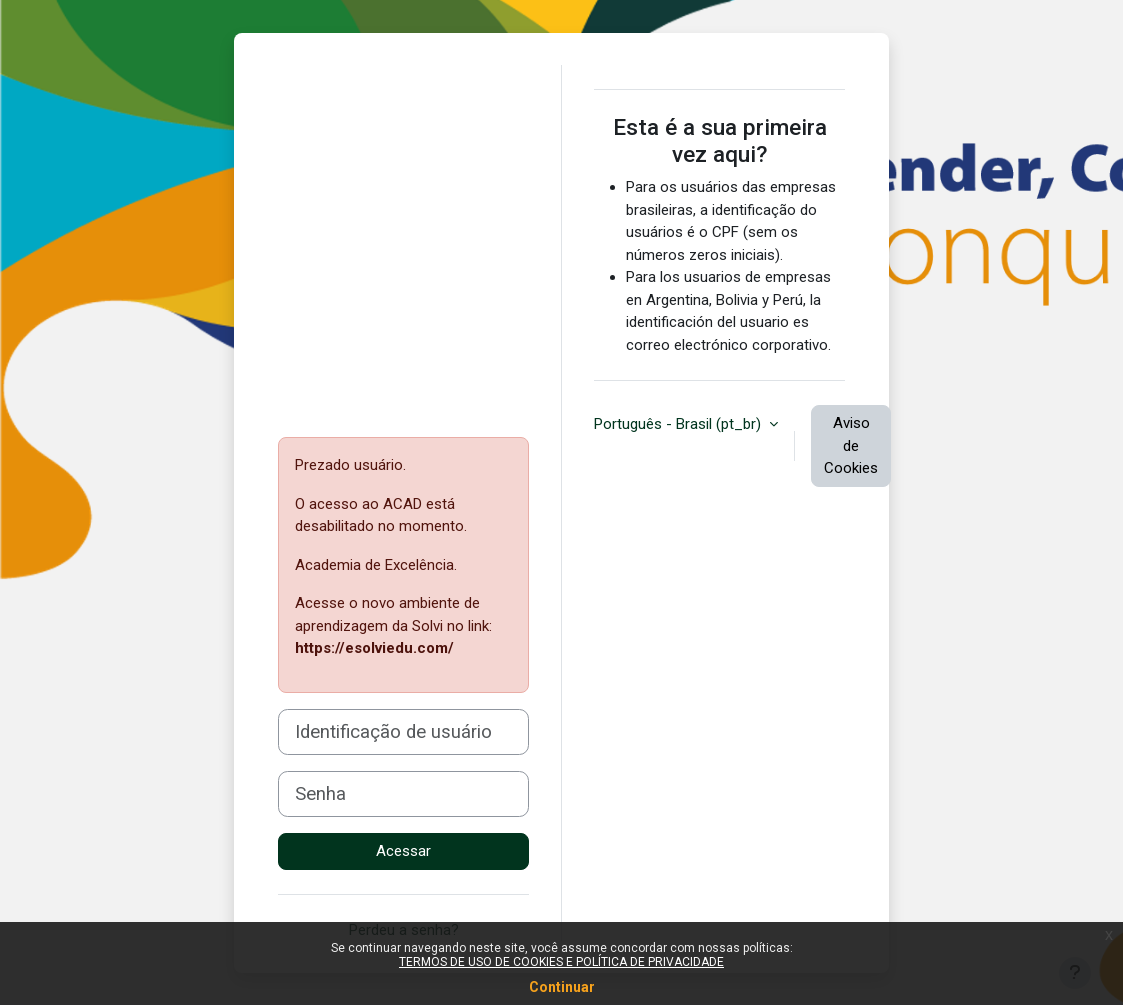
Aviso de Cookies (851, 445)
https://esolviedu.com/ (374, 648)
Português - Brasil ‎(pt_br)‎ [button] (679, 424)
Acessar (403, 851)
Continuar (562, 987)
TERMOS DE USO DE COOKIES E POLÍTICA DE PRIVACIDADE (561, 962)
